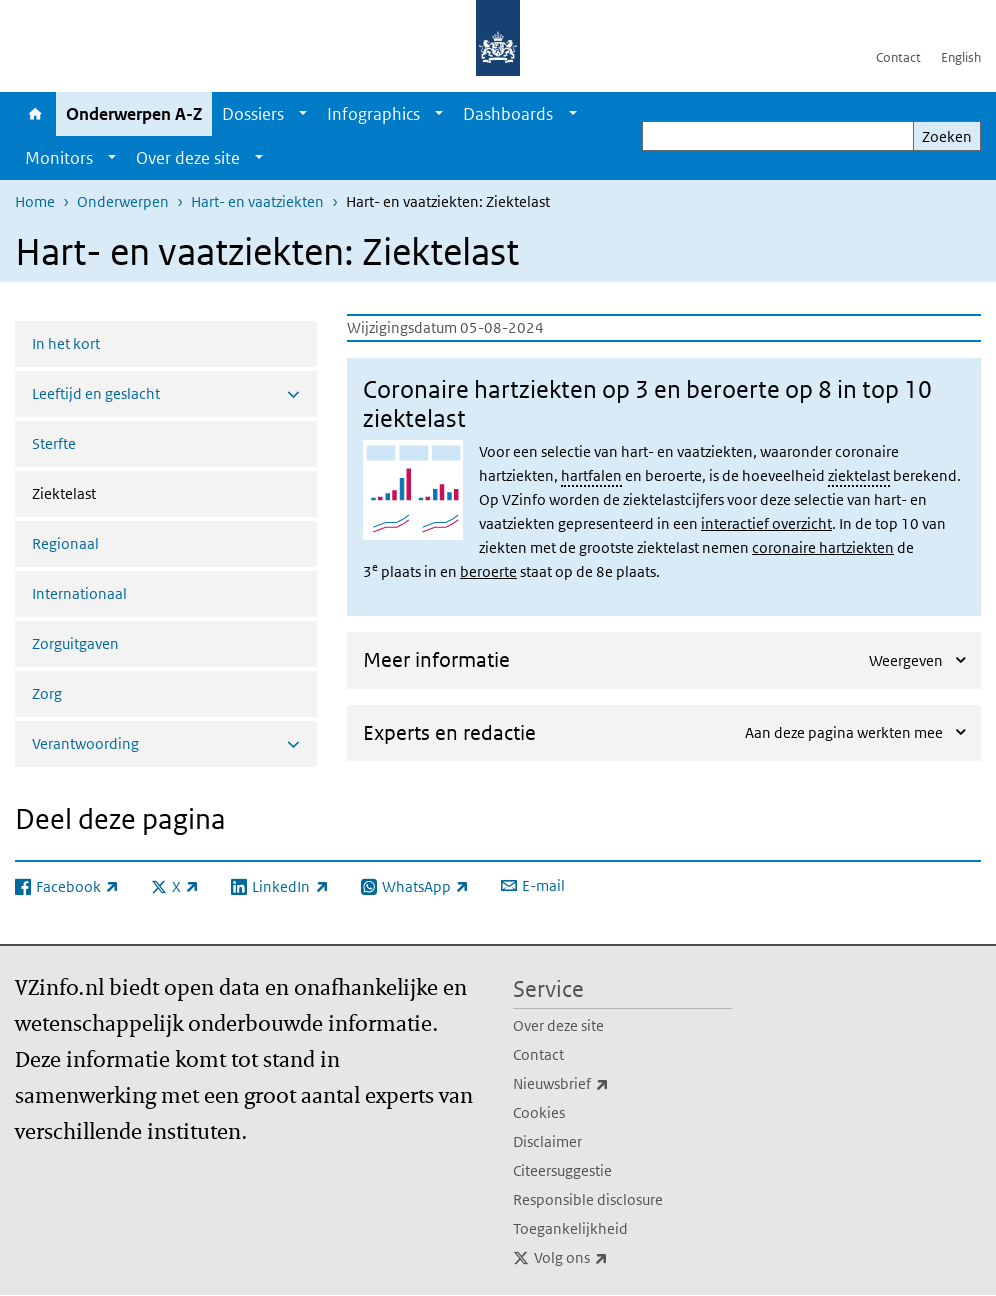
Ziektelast (117, 492)
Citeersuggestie (562, 1170)
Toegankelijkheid (570, 1228)
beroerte (488, 571)
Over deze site (188, 158)
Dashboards (508, 114)
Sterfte (54, 443)
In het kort (66, 343)
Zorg (47, 693)
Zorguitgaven (75, 643)
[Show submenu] (303, 114)
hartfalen (591, 475)
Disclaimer (547, 1141)
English (961, 57)
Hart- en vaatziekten (257, 201)
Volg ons (615, 1258)
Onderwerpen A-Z (134, 114)
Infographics (373, 114)
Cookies (539, 1112)
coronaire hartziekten (823, 547)
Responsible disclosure (588, 1199)
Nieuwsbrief (605, 1084)
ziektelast (859, 475)
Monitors (59, 158)
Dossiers (253, 114)
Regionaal (65, 543)
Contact (898, 57)
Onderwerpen (123, 201)
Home (35, 114)
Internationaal (79, 593)
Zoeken (947, 136)
